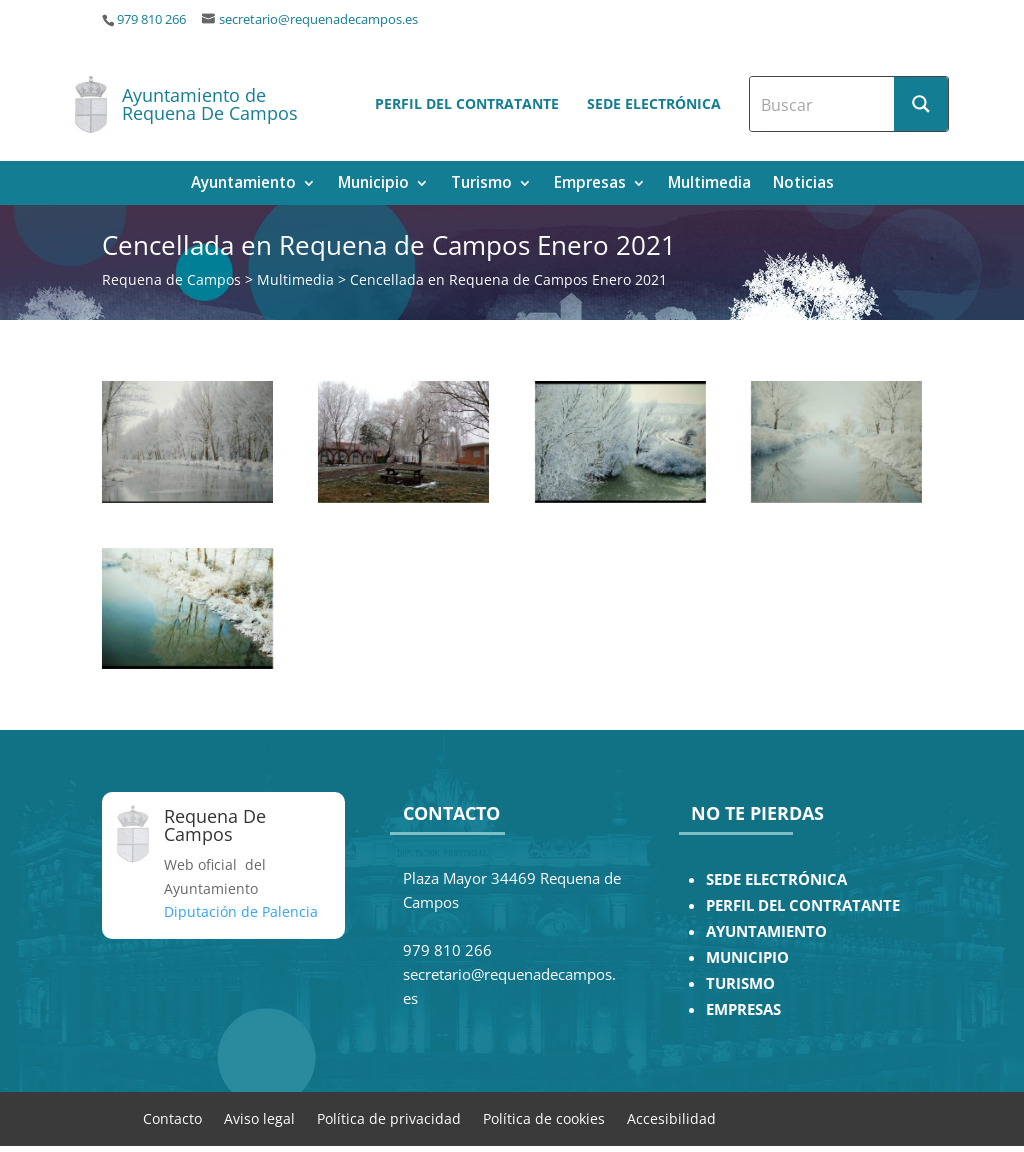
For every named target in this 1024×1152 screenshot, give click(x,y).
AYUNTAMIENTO (766, 931)
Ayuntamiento (243, 184)
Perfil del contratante (467, 103)
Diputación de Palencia (241, 911)
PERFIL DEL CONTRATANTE (803, 905)
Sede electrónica (654, 103)
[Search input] (823, 104)
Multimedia (709, 184)
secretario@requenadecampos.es (318, 19)
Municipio (373, 184)
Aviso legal (259, 1117)
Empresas (590, 184)
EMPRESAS (743, 1009)
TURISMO (740, 983)
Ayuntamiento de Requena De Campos (210, 104)
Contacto (172, 1117)
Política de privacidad (389, 1117)
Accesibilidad (671, 1117)
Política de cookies (544, 1117)
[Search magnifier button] (921, 104)
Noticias (803, 184)
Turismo (481, 184)
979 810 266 (151, 19)
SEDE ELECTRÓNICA (776, 879)
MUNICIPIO (747, 957)
